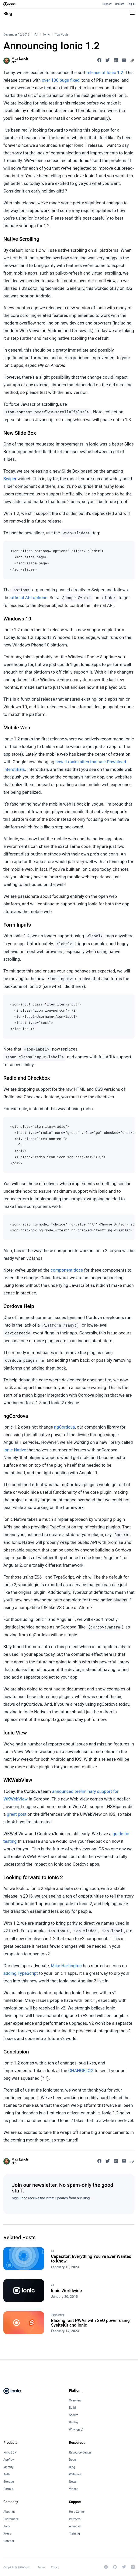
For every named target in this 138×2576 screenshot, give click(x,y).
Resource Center (80, 2452)
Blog (7, 13)
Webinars (75, 2474)
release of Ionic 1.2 (105, 72)
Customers (10, 2519)
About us (9, 2511)
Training (74, 2533)
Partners (74, 2519)
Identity (8, 2467)
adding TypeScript (20, 1973)
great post (16, 1814)
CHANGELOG (80, 2070)
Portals (8, 2489)
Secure (73, 2415)
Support (107, 4)
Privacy (55, 2567)
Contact (119, 4)
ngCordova (64, 1427)
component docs (67, 1270)
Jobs (6, 2526)
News (73, 2481)
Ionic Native (14, 1449)
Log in (131, 4)
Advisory (75, 2526)
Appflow (9, 2459)
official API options (29, 597)
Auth (6, 2474)
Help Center (77, 2511)
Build (72, 2407)
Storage (8, 2481)
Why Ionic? (76, 2429)
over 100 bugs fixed (61, 80)
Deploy (73, 2422)
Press (7, 2533)
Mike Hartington (66, 1965)
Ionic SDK (9, 2452)
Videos (73, 2489)
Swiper (10, 478)
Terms (41, 2567)
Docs (72, 2459)
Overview (75, 2400)
